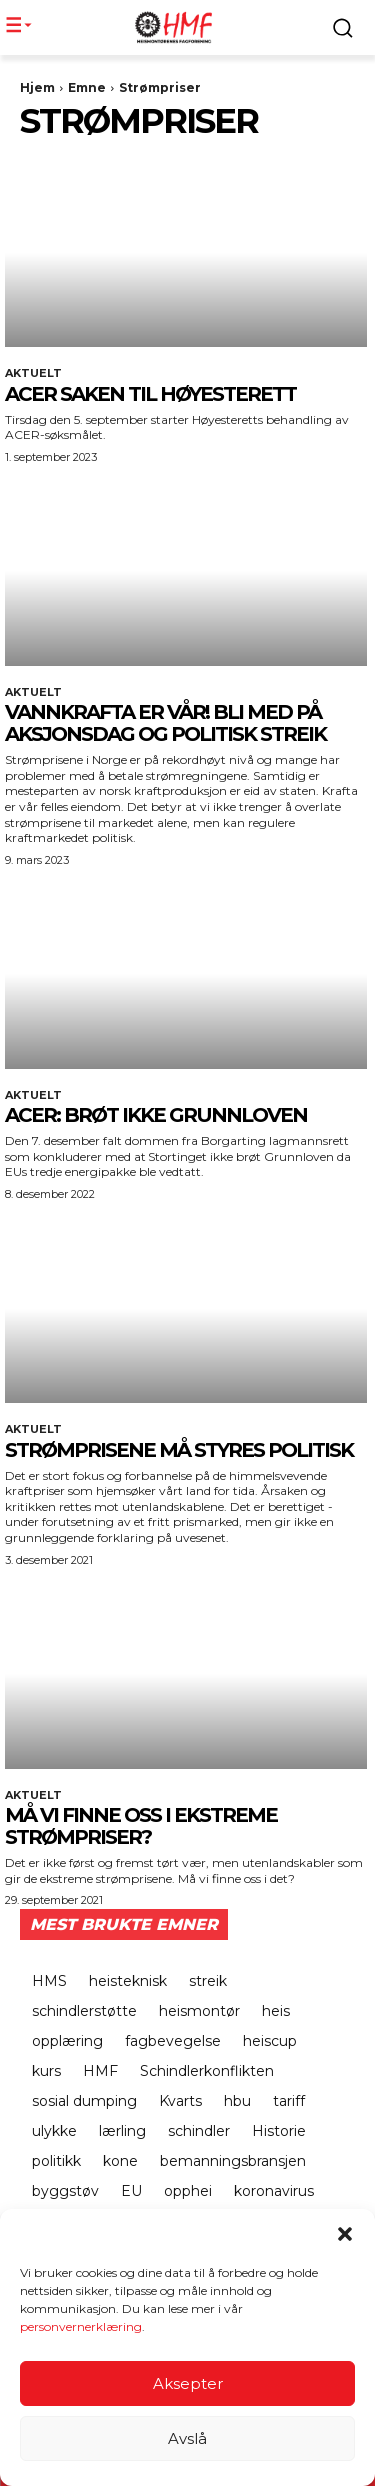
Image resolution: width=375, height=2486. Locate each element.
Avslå (187, 2439)
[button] (345, 2236)
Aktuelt (33, 373)
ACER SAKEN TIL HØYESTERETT (150, 394)
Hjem (37, 87)
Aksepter (188, 2384)
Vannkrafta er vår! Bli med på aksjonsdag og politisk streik (165, 723)
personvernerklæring (81, 2328)
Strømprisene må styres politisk (179, 1450)
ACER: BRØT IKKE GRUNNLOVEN (156, 1115)
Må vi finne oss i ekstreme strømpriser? (141, 1826)
